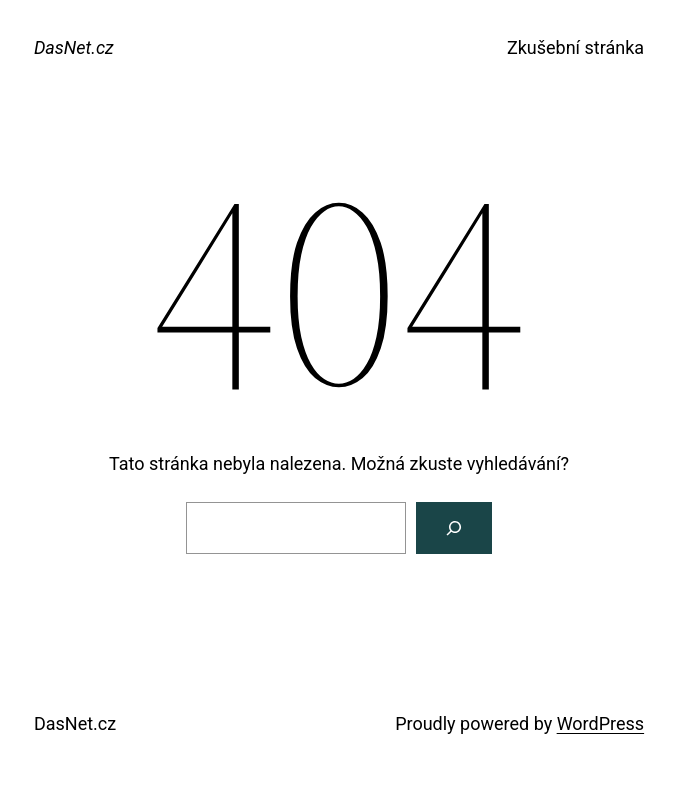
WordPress (600, 723)
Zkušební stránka (575, 47)
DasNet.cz (74, 47)
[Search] (454, 528)
